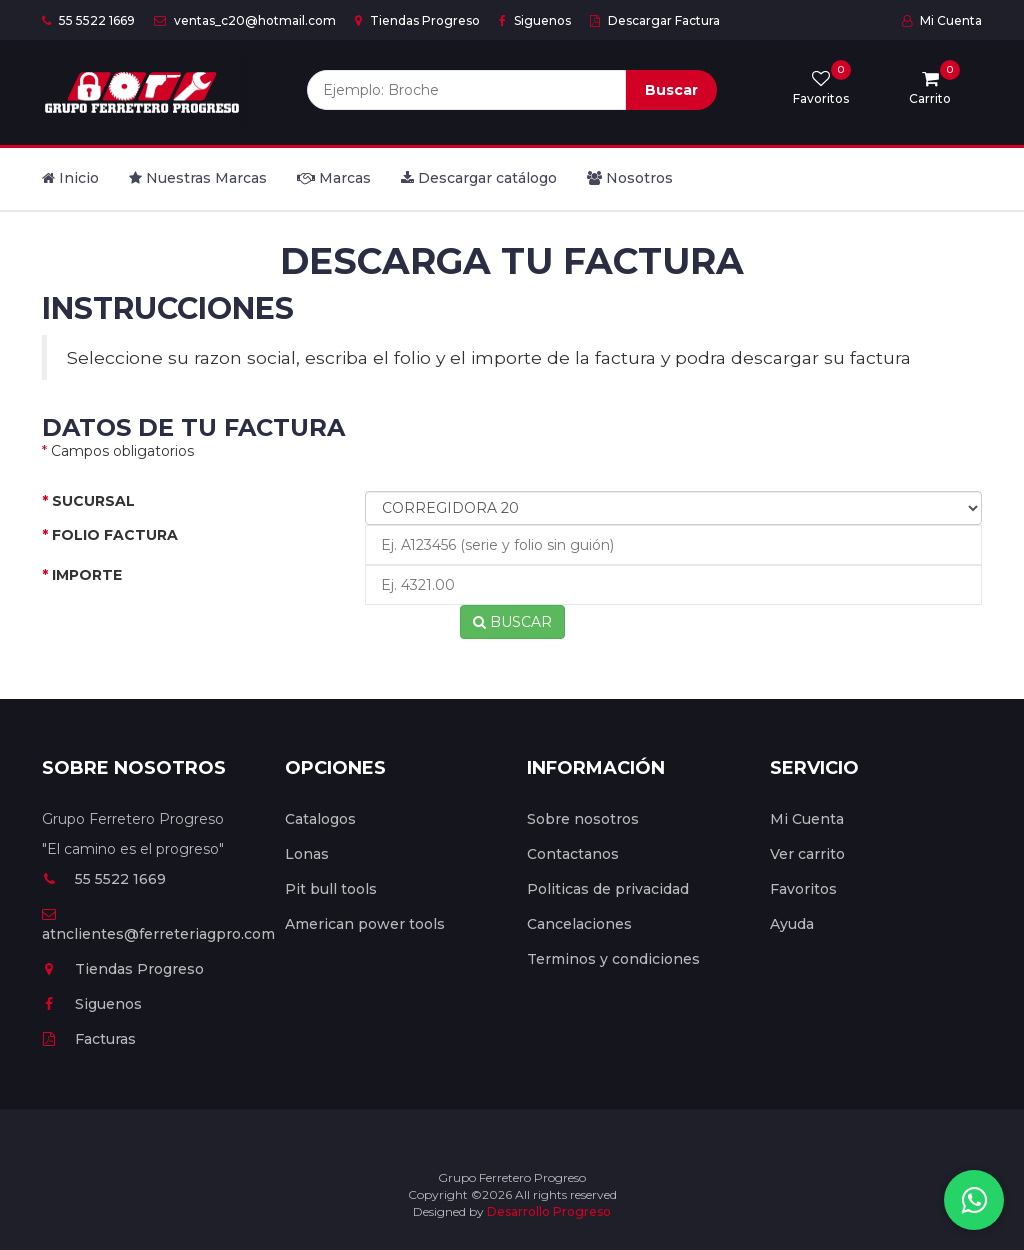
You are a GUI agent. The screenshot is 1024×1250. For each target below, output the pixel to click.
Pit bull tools (331, 889)
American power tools (365, 924)
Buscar (671, 90)
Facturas (89, 1039)
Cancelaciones (579, 924)
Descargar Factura (655, 20)
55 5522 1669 (88, 20)
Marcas (334, 178)
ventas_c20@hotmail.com (245, 20)
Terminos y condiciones (613, 959)
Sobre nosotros (583, 819)
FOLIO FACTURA (110, 535)
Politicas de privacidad (608, 889)
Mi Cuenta (942, 20)
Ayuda (792, 924)
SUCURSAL (88, 501)
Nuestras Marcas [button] (198, 178)
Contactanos (573, 854)
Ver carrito (807, 854)
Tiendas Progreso (417, 20)
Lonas (307, 854)
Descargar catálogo (479, 178)
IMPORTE (82, 575)
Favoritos (803, 889)
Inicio (70, 178)
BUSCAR (512, 622)
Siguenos (535, 20)
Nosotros (630, 178)
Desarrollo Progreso (549, 1211)
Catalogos (320, 819)
